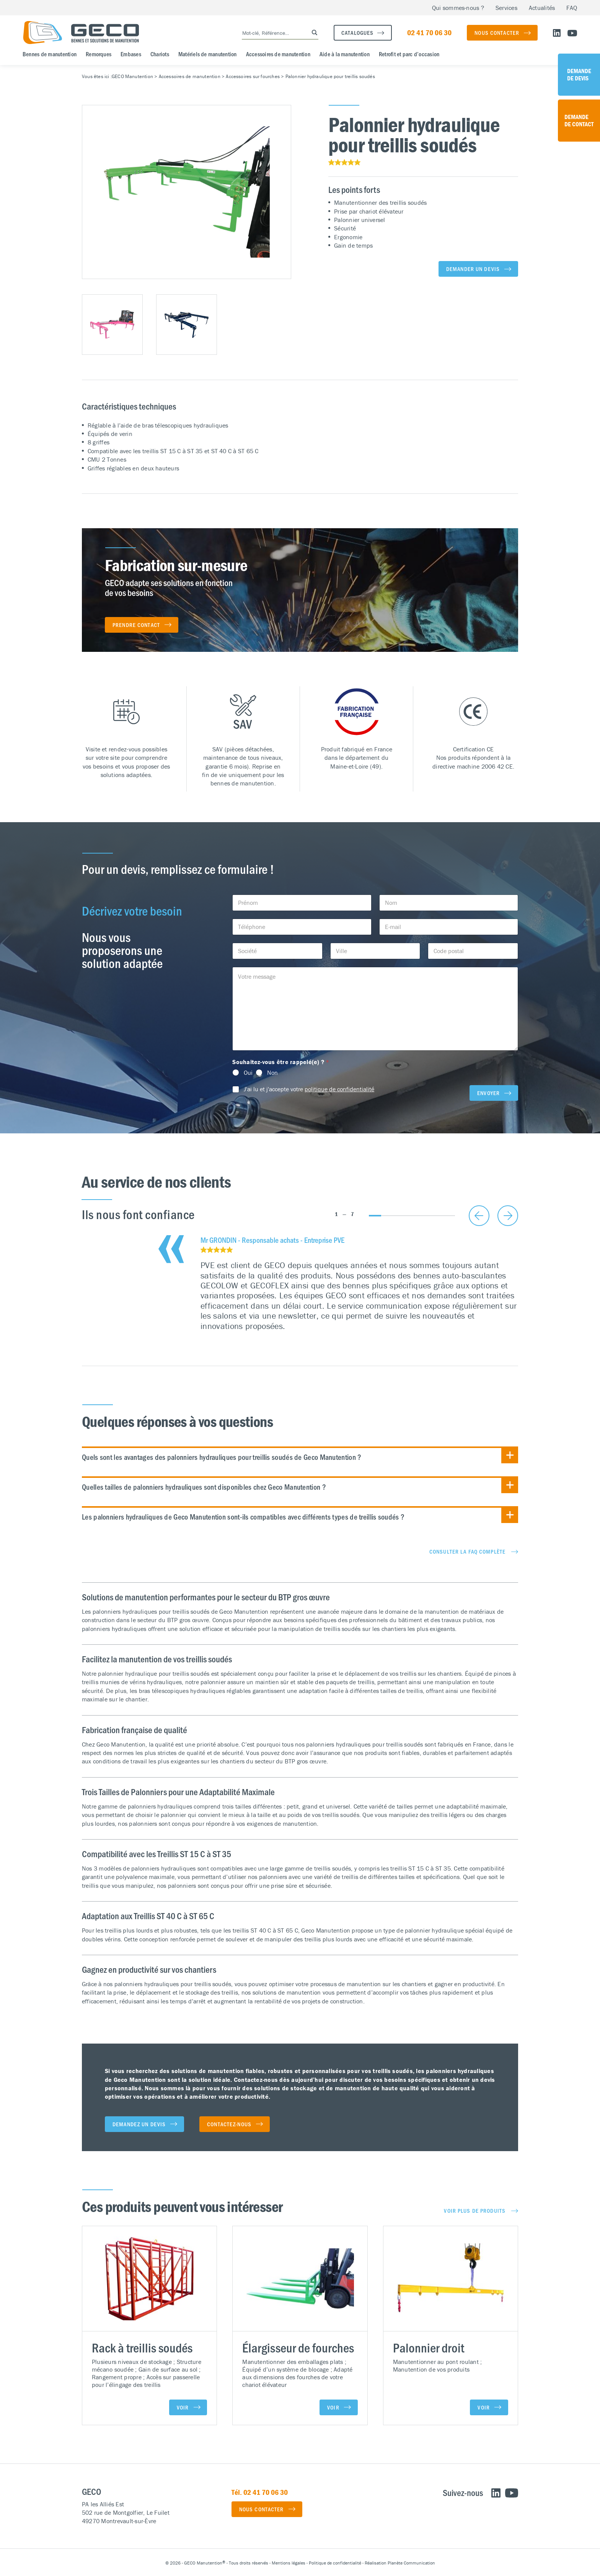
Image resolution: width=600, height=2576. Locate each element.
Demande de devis (579, 74)
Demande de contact (578, 120)
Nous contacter (496, 32)
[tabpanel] (359, 1283)
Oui (248, 1072)
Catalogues (357, 32)
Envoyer (488, 1093)
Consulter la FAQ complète (467, 1551)
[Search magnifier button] (311, 32)
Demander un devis (473, 269)
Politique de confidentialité (335, 2563)
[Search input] (272, 32)
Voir (183, 2407)
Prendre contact (136, 624)
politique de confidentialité (339, 1089)
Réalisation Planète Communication (400, 2563)
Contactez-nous (229, 2124)
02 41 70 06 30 (429, 32)
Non (272, 1072)
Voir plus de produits (474, 2210)
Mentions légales (288, 2563)
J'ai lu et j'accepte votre (309, 1089)
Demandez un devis (139, 2124)
